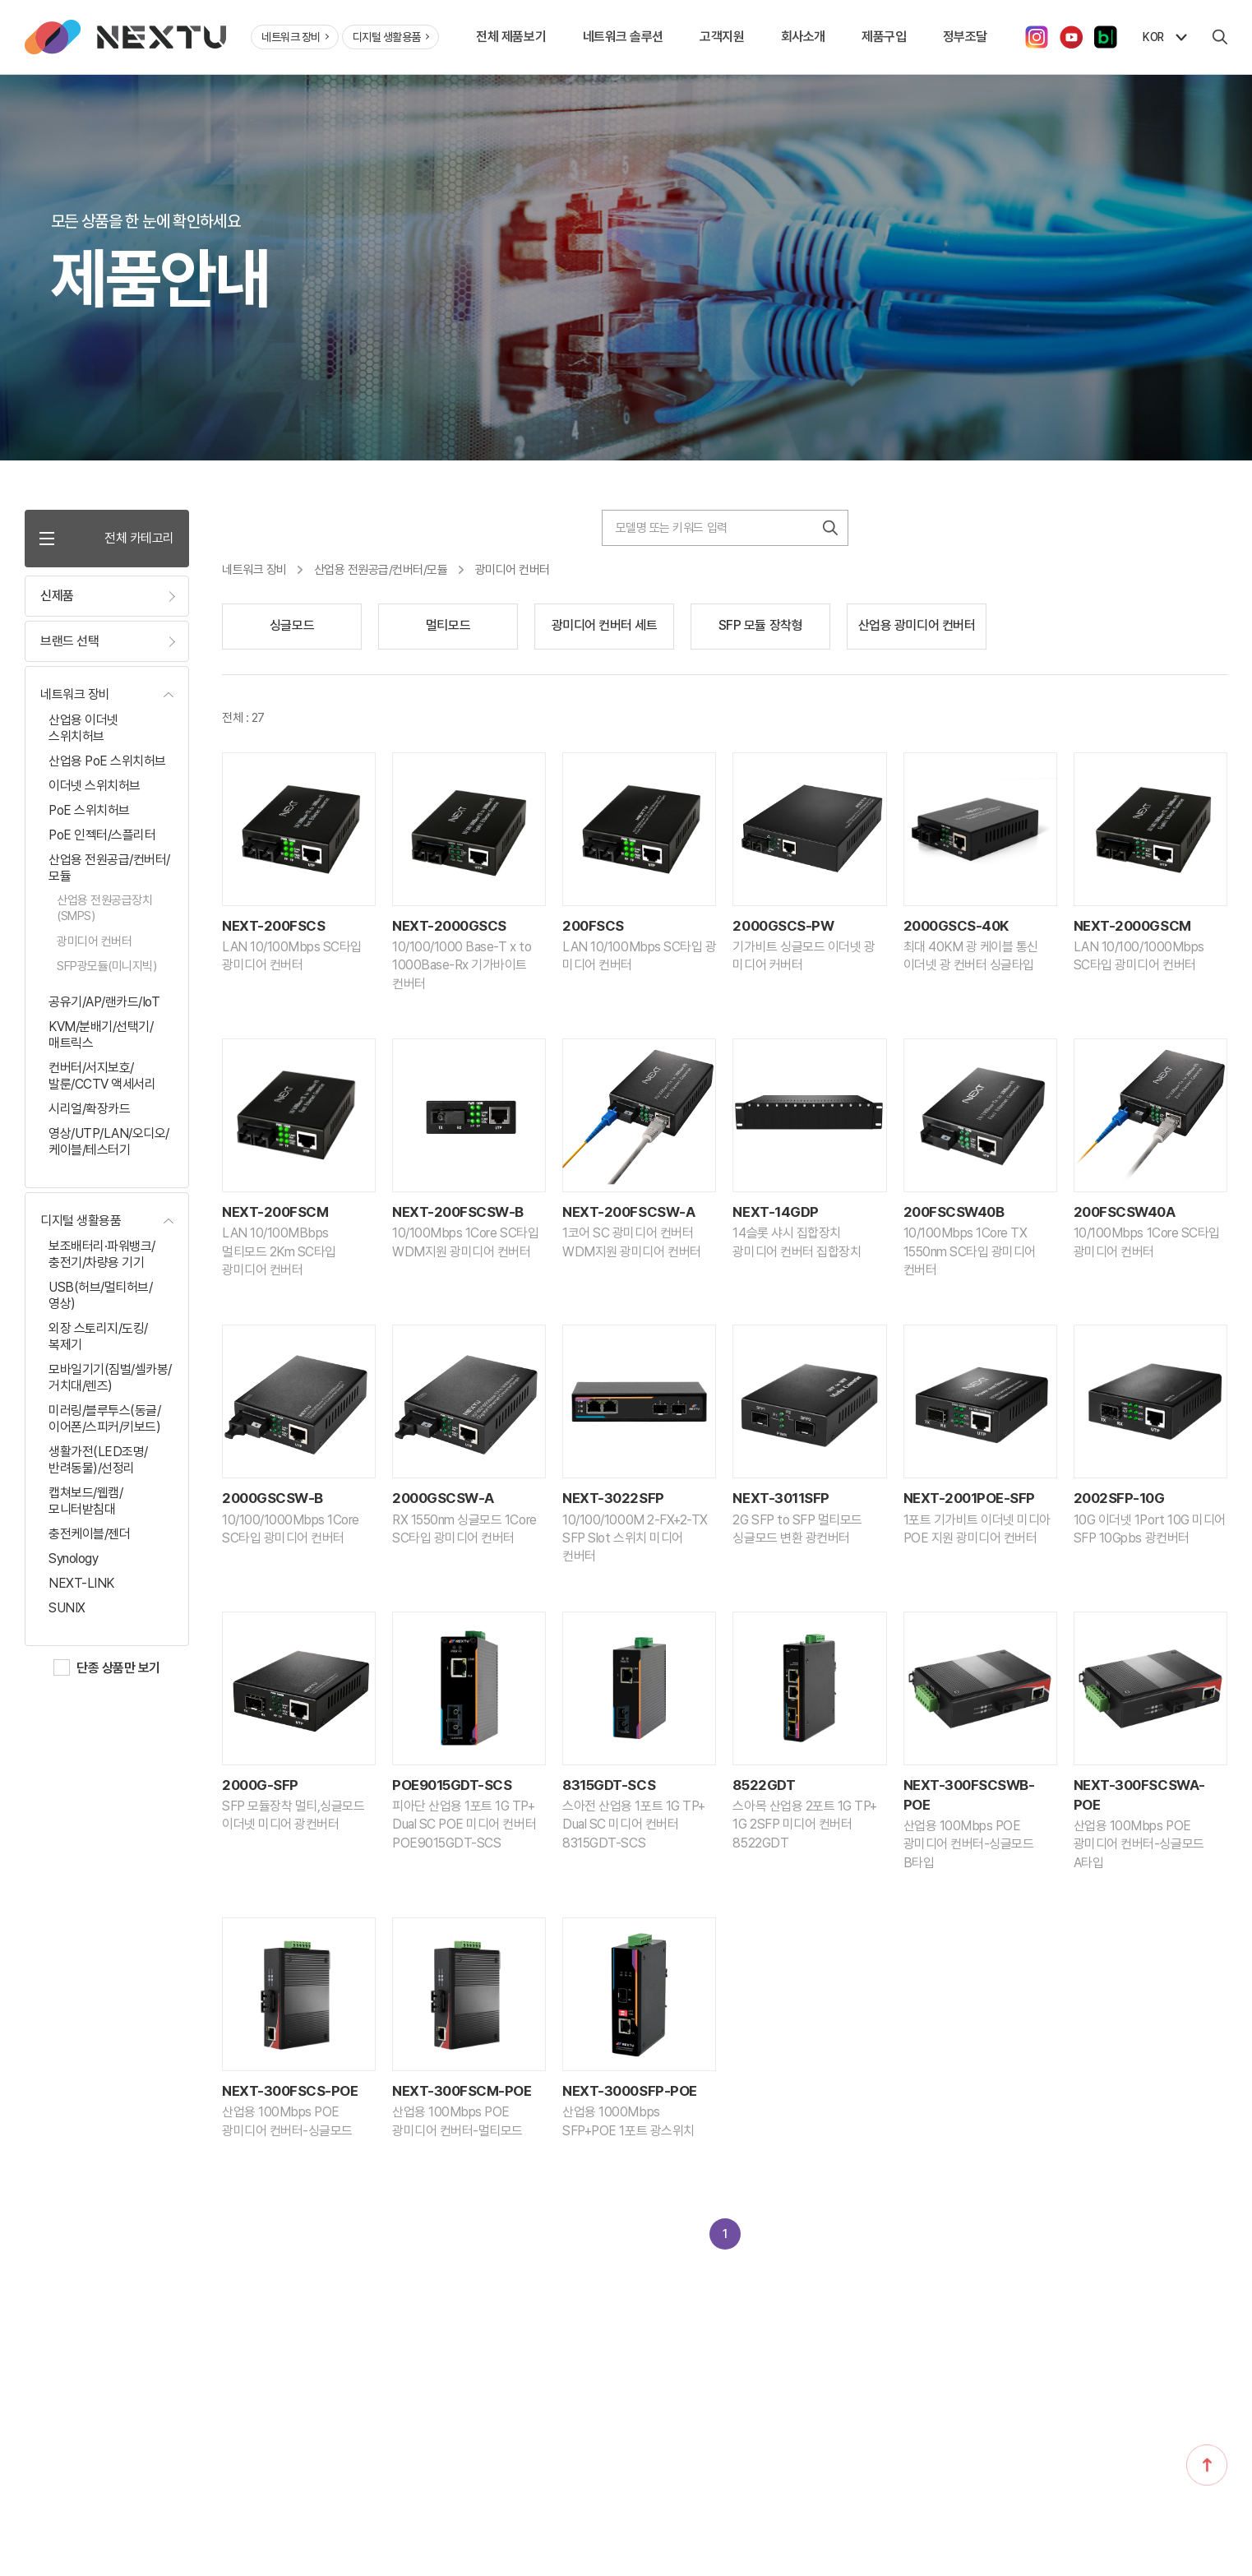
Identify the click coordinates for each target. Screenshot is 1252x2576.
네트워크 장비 (295, 37)
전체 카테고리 (106, 538)
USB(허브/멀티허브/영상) (100, 1295)
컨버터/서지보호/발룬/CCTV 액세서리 (102, 1076)
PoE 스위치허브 (89, 810)
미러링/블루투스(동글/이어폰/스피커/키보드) (104, 1419)
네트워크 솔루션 (623, 36)
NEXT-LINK (81, 1583)
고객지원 (722, 36)
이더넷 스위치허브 (95, 785)
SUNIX (67, 1608)
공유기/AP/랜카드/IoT (104, 1002)
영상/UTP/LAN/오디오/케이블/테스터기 (109, 1142)
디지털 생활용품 (391, 37)
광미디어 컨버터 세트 (605, 625)
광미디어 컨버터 (94, 941)
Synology (73, 1558)
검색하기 (830, 528)
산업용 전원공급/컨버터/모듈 (109, 868)
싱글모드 (292, 625)
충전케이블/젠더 (89, 1534)
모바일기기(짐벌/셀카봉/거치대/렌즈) (110, 1378)
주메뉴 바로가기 (0, 0)
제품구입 (884, 36)
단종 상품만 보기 (118, 1668)
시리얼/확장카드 (89, 1109)
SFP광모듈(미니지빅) (107, 966)
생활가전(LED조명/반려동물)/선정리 (98, 1460)
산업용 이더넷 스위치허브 (83, 728)
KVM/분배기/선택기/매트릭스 (101, 1035)
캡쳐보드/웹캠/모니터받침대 (85, 1501)
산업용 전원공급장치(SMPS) (105, 908)
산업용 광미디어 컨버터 (916, 625)
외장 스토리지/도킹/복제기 (98, 1336)
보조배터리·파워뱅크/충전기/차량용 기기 (102, 1254)
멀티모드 (448, 625)
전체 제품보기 (511, 36)
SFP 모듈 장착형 (760, 625)
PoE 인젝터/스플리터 (102, 835)
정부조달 (965, 36)
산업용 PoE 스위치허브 (107, 761)
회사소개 (803, 36)
